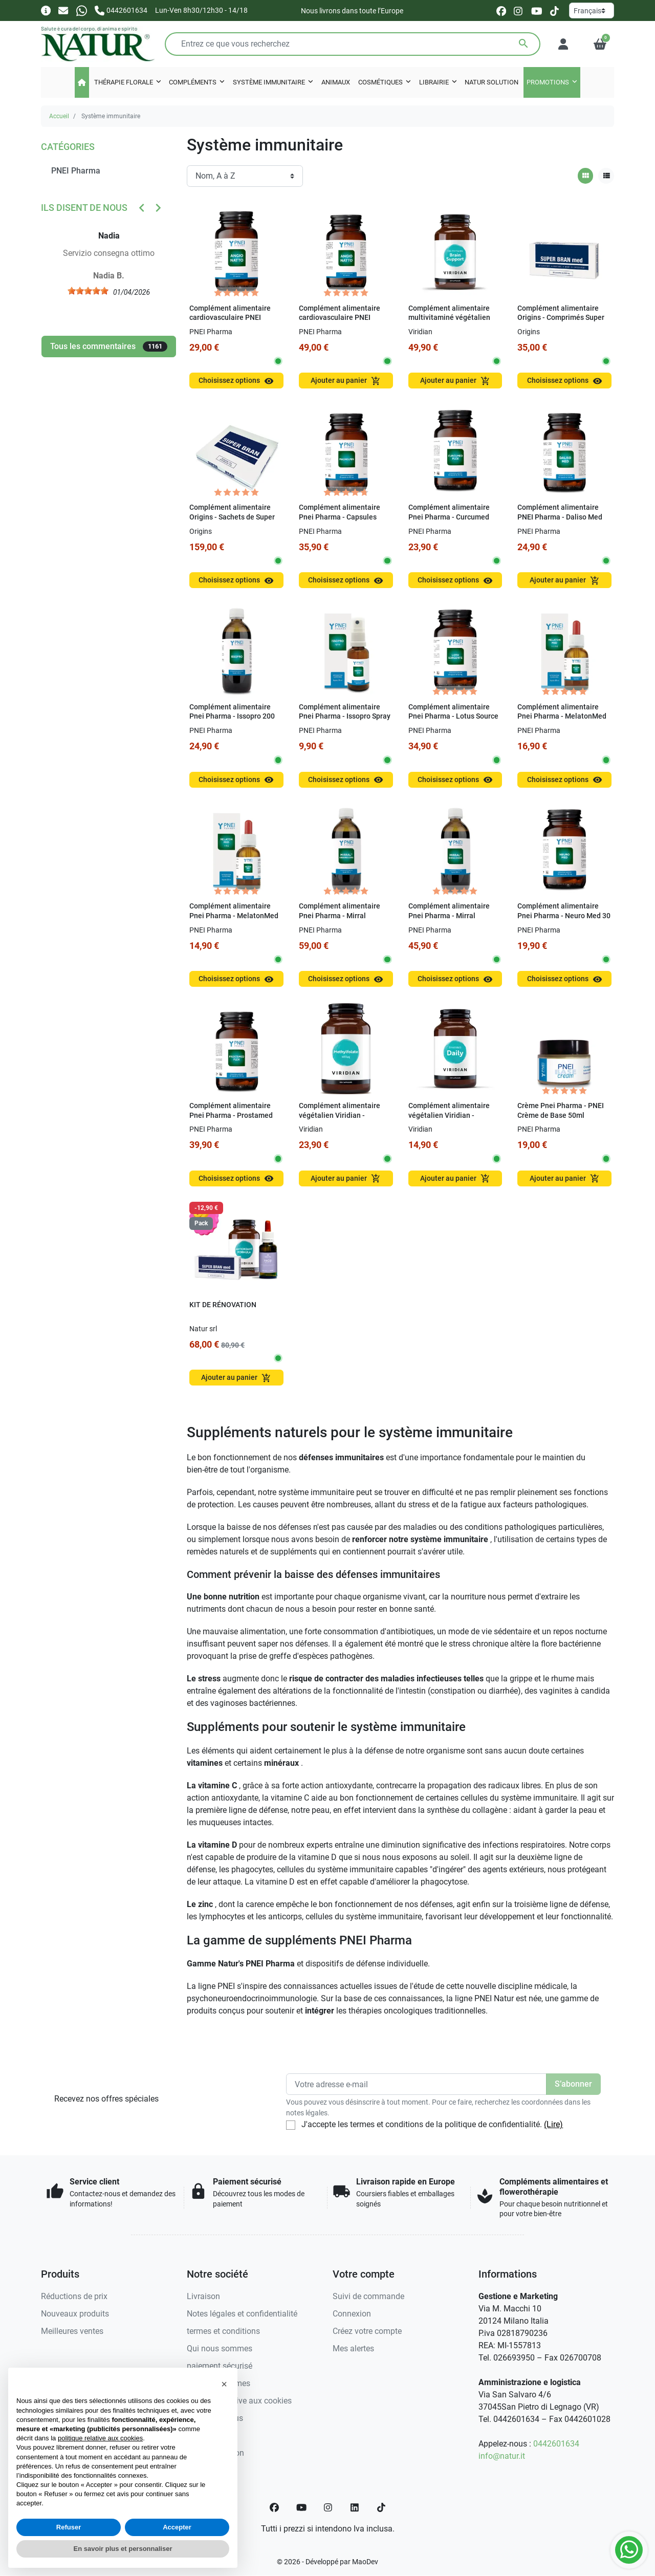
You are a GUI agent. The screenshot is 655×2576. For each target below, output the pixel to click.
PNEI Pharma (75, 171)
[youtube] (536, 10)
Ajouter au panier (346, 381)
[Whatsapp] (81, 10)
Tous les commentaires (108, 346)
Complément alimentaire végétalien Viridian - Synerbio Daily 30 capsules (451, 1115)
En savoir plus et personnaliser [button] (123, 2548)
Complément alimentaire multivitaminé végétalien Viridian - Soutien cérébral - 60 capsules (452, 322)
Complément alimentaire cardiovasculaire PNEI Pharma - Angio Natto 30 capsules (230, 322)
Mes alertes (353, 2348)
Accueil (59, 116)
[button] (600, 44)
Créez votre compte (367, 2331)
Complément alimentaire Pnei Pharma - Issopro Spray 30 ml (344, 716)
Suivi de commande (368, 2296)
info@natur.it (501, 2456)
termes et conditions (223, 2331)
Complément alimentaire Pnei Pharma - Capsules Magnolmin (339, 517)
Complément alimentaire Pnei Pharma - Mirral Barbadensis (449, 915)
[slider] (94, 291)
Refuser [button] (68, 2527)
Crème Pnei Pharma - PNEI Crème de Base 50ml (560, 1110)
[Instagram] (328, 2507)
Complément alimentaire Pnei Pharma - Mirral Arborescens (339, 915)
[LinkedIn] (355, 2507)
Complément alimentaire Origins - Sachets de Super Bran (232, 517)
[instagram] (518, 10)
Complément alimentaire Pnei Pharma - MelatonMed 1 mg (233, 915)
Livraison (203, 2296)
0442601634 (556, 2444)
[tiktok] (554, 10)
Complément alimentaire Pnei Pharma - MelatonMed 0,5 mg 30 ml (561, 716)
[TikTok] (381, 2507)
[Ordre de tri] (245, 176)
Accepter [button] (177, 2527)
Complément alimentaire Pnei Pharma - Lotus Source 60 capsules (453, 716)
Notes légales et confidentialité (242, 2314)
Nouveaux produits (75, 2314)
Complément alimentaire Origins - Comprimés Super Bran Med (560, 318)
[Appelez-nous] (121, 10)
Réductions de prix (74, 2296)
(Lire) (553, 2124)
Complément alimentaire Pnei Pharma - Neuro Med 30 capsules (563, 915)
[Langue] (591, 10)
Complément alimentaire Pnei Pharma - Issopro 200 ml (232, 716)
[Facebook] (274, 2507)
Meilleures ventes (72, 2331)
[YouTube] (301, 2507)
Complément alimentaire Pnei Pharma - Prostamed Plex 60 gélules (231, 1115)
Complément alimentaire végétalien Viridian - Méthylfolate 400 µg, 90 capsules (339, 1120)
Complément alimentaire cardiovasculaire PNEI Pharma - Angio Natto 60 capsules (339, 322)
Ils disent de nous (84, 207)
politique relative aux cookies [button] (100, 2438)
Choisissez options (236, 381)
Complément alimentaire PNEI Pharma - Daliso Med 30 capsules (559, 517)
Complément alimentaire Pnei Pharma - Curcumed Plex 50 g (449, 517)
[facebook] (501, 10)
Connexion (352, 2314)
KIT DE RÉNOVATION (222, 1305)
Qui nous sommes (219, 2348)
